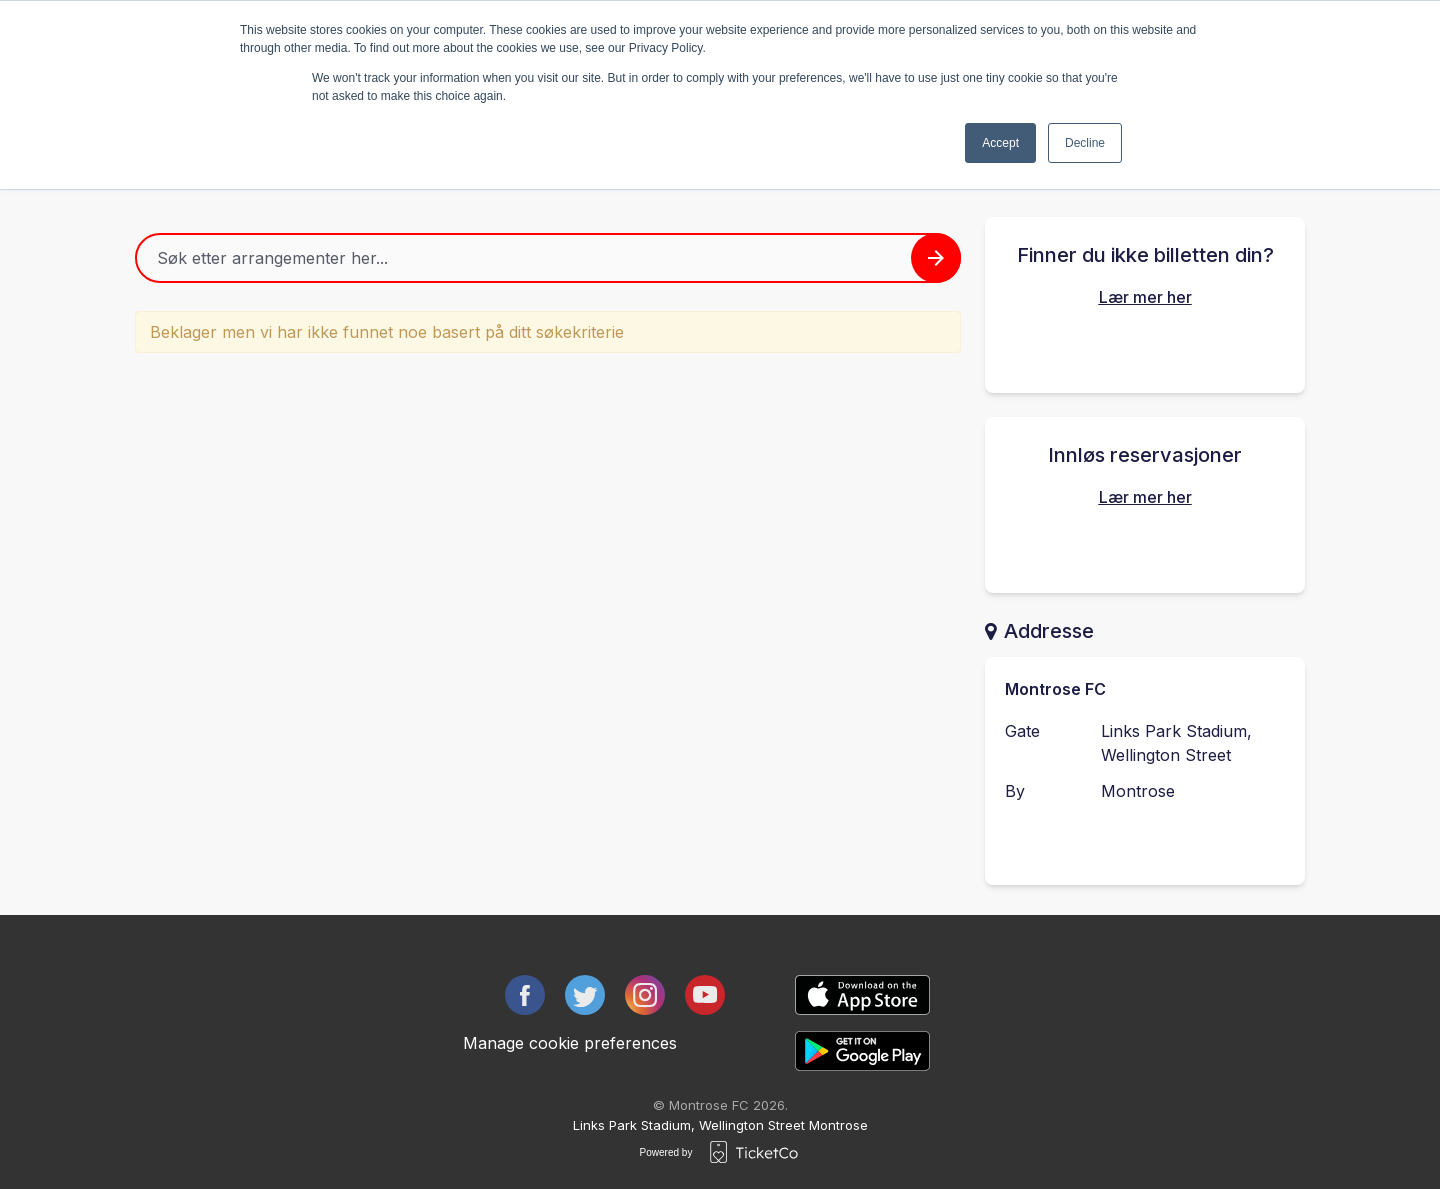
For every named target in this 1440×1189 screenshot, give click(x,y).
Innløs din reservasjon (1145, 547)
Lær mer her (1145, 297)
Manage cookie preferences (570, 1043)
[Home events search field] (548, 258)
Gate (1022, 731)
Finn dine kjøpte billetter (1145, 347)
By (1015, 791)
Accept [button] (1000, 143)
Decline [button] (1085, 143)
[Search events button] (936, 258)
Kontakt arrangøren (1145, 843)
